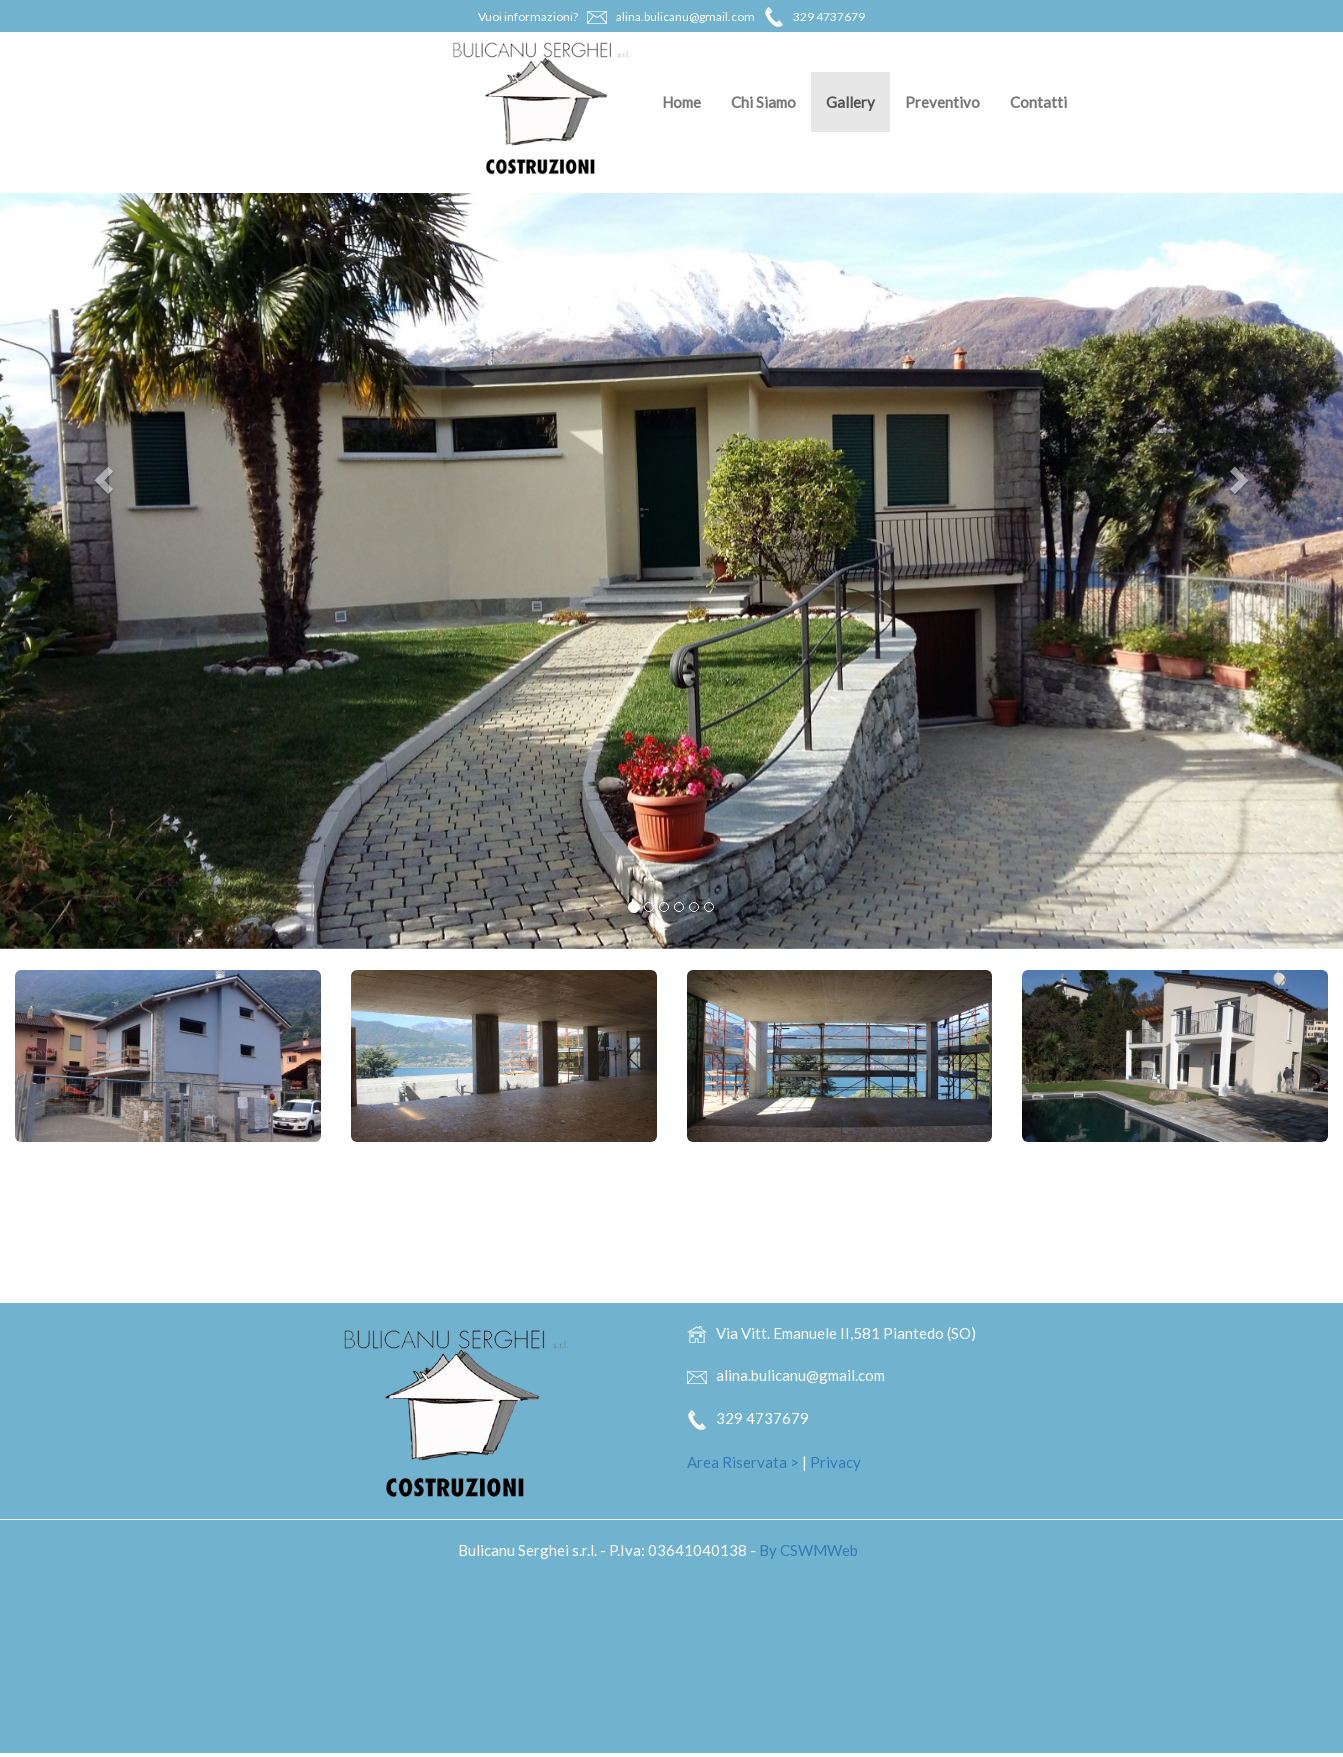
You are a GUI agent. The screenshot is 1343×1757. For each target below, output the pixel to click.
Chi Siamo (763, 102)
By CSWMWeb (808, 1550)
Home (681, 102)
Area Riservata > (743, 1462)
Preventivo (942, 102)
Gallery (850, 102)
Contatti (1038, 102)
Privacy (835, 1462)
